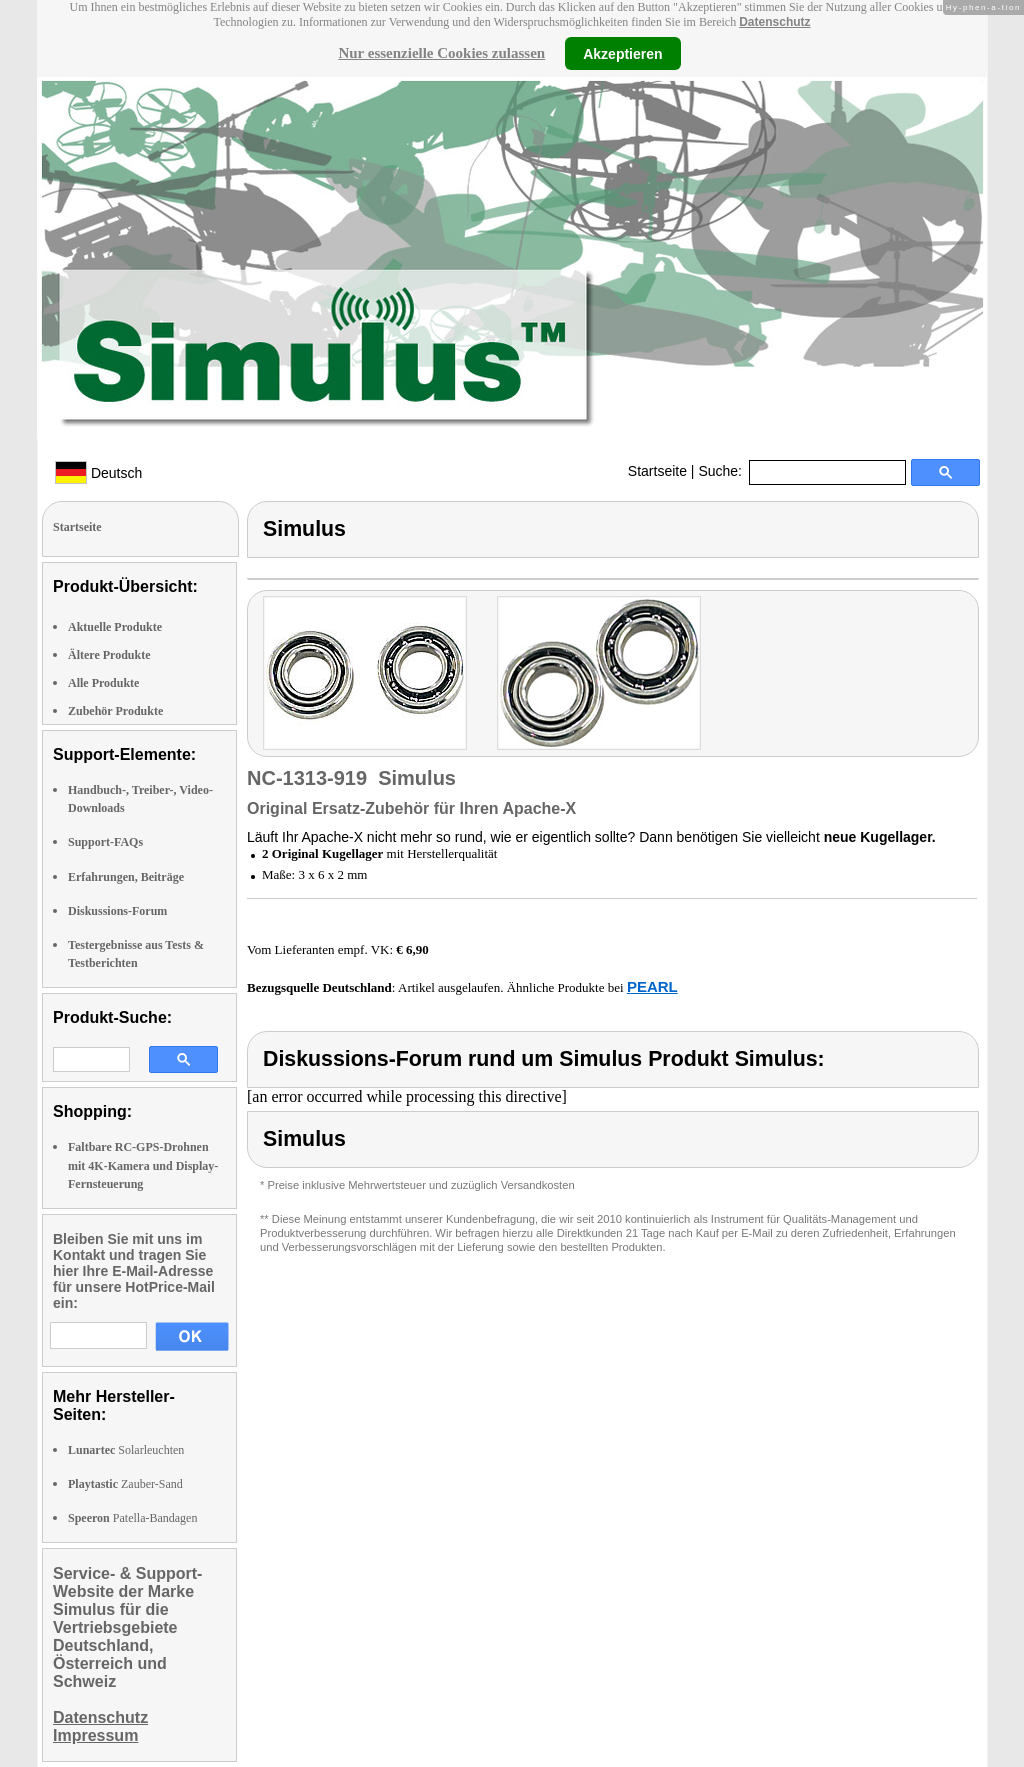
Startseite (657, 471)
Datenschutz (774, 22)
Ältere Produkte (109, 655)
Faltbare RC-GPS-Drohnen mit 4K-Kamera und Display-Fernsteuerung (143, 1165)
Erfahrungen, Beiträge (126, 877)
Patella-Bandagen (132, 1518)
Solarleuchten (126, 1450)
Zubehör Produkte (115, 711)
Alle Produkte (103, 683)
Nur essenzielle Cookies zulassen (441, 53)
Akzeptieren (622, 53)
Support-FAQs (105, 842)
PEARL (652, 986)
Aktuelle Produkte (115, 627)
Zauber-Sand (125, 1484)
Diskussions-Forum (117, 911)
